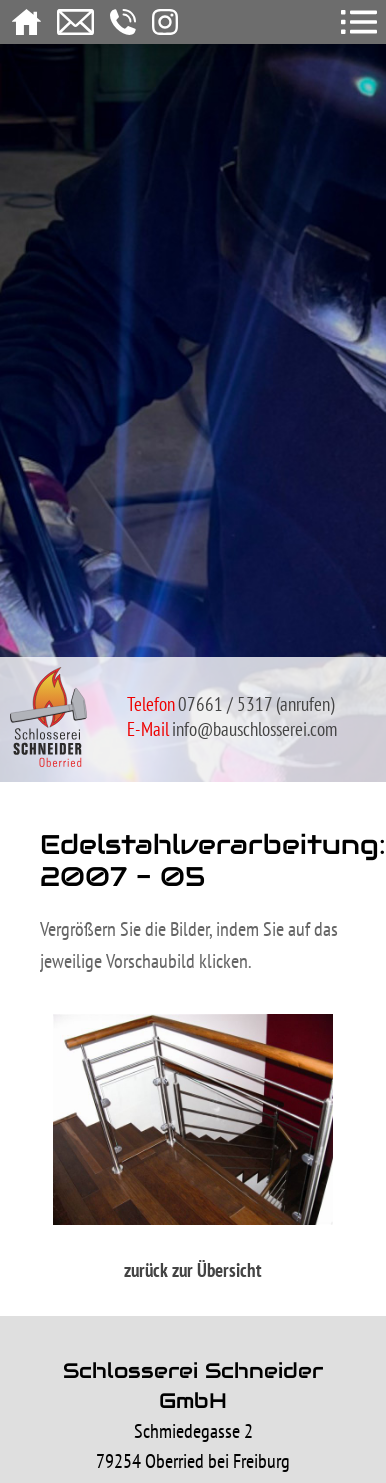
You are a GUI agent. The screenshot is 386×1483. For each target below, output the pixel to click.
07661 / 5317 (225, 704)
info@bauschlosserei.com (254, 729)
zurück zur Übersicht (193, 1270)
